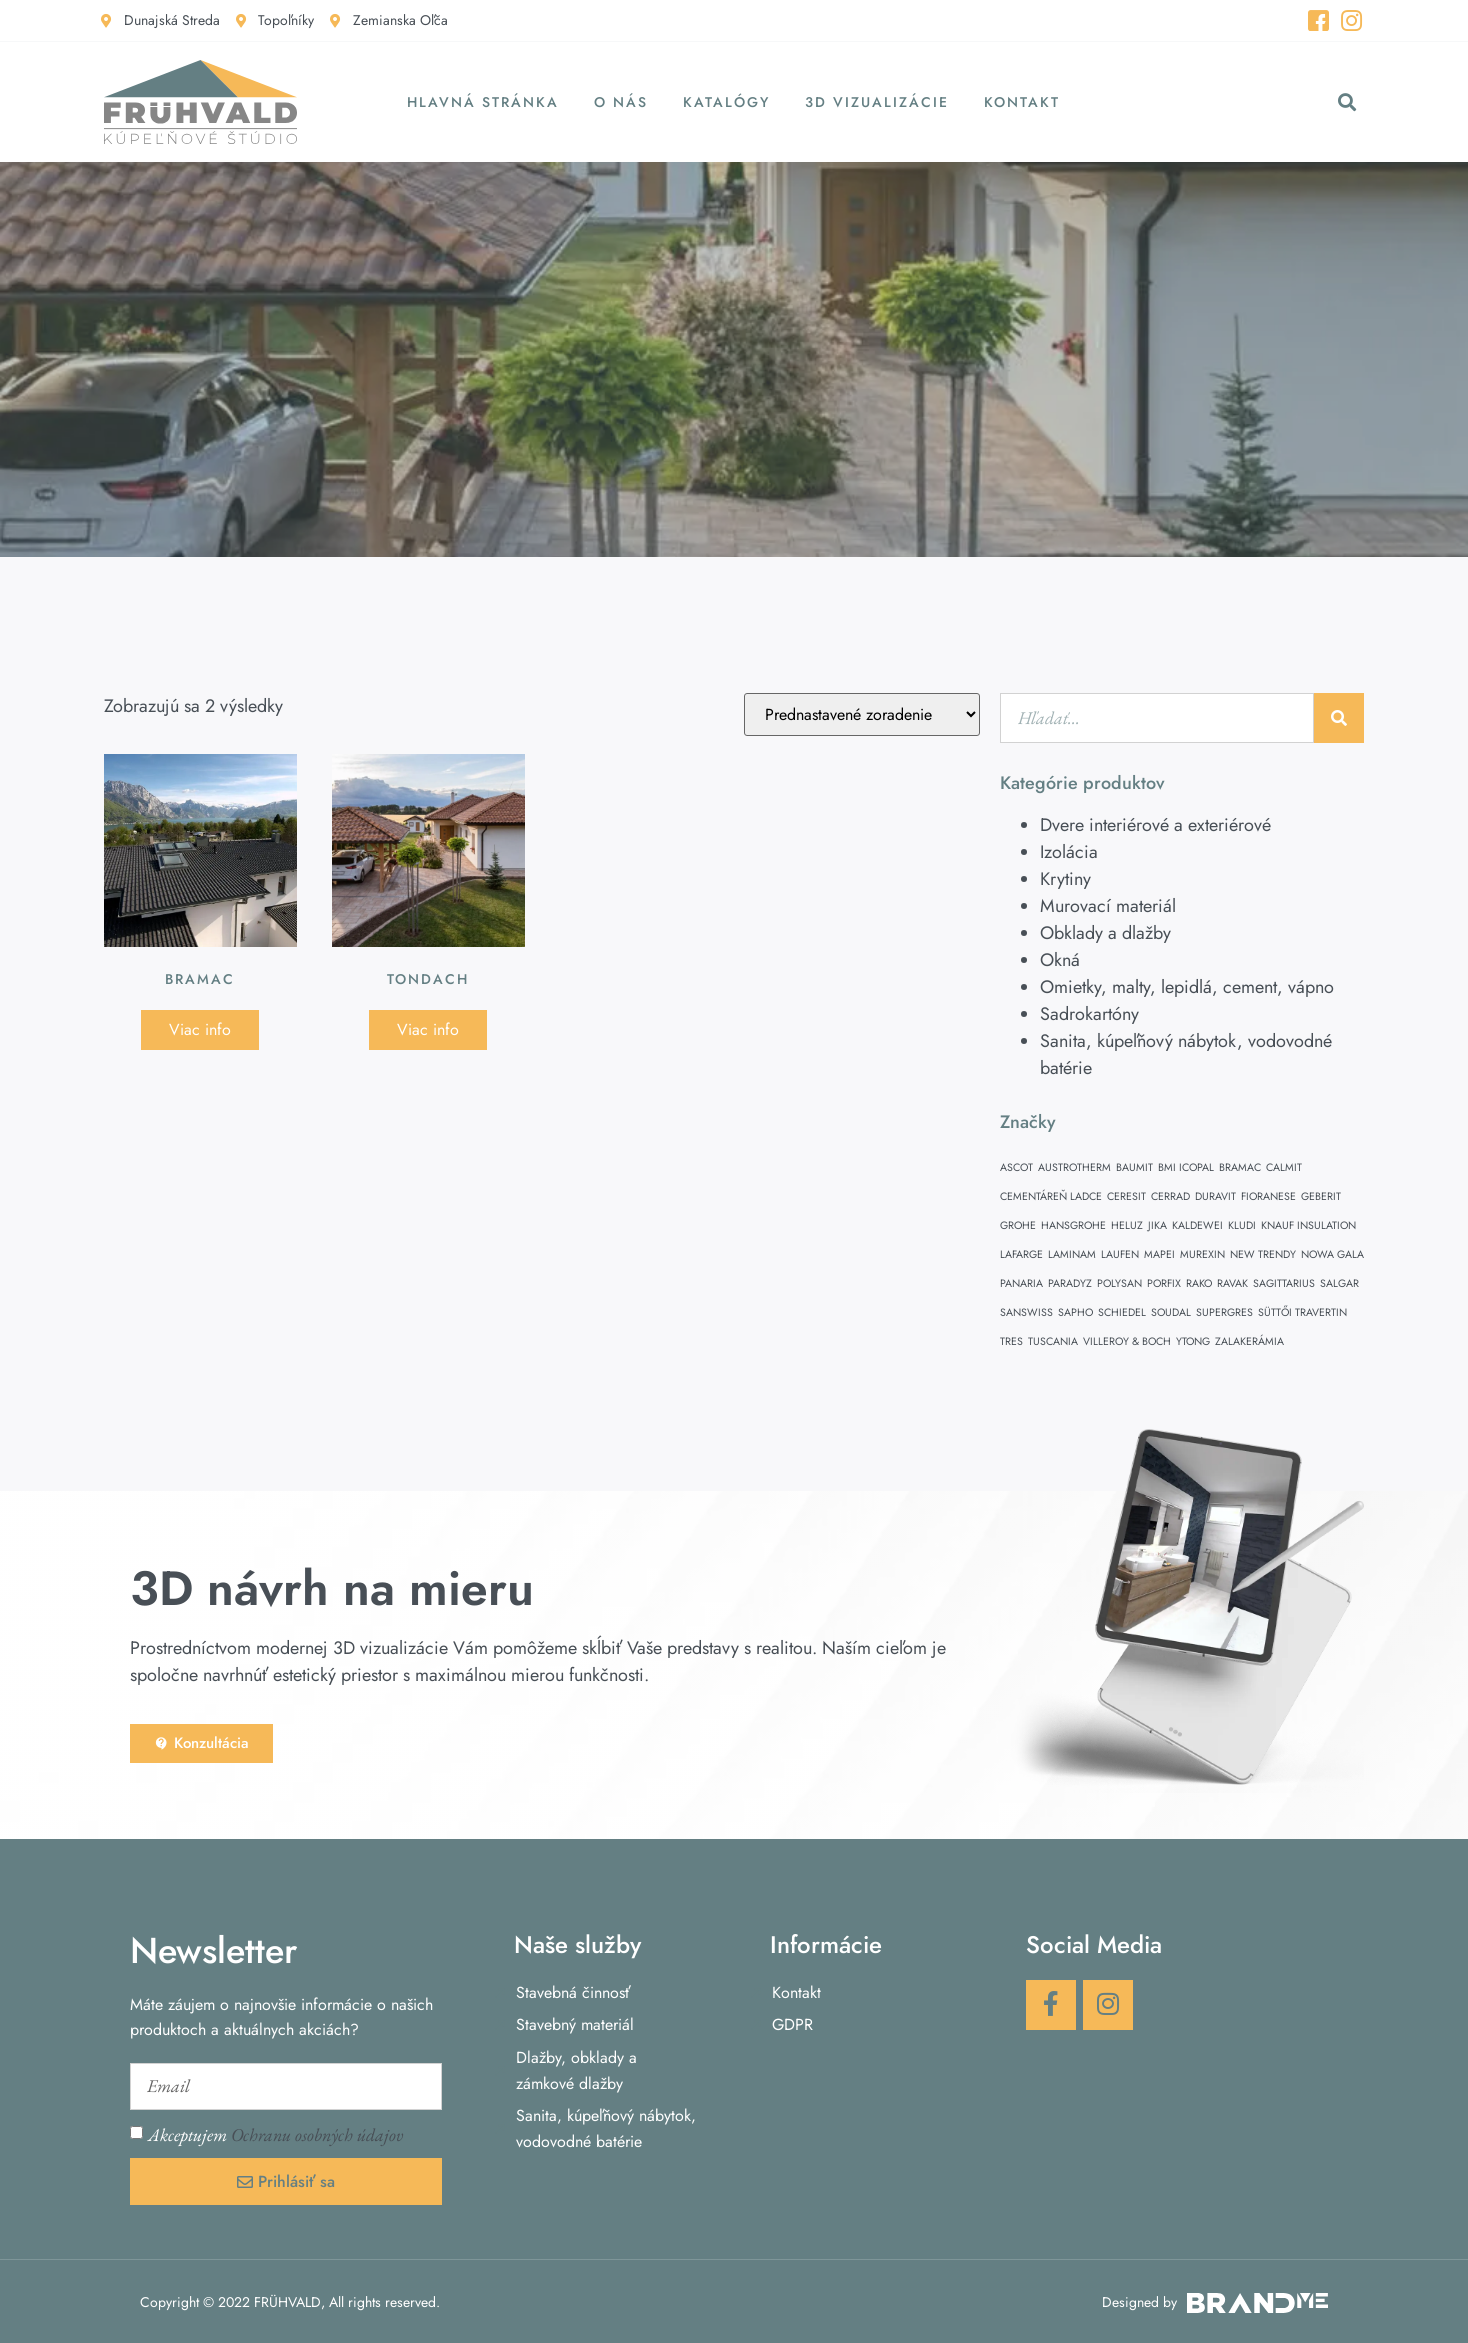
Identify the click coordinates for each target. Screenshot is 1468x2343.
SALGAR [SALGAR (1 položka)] (1339, 1283)
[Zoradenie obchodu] (862, 714)
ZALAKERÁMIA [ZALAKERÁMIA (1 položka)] (1249, 1341)
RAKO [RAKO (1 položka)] (1199, 1283)
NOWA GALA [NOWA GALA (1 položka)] (1332, 1254)
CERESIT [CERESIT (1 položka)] (1126, 1196)
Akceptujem (275, 2134)
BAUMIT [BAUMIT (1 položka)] (1134, 1167)
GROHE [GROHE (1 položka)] (1018, 1225)
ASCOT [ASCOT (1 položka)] (1016, 1167)
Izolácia (1069, 852)
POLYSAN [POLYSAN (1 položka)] (1119, 1283)
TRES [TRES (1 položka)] (1011, 1341)
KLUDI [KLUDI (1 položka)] (1242, 1225)
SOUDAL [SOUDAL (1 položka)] (1171, 1312)
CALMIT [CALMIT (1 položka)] (1284, 1167)
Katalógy (726, 102)
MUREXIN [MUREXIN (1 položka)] (1202, 1254)
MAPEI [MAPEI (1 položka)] (1159, 1254)
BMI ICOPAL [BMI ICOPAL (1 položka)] (1186, 1167)
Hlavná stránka (483, 102)
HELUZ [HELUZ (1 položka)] (1127, 1225)
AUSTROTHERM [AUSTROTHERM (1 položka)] (1074, 1167)
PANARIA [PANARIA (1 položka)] (1021, 1283)
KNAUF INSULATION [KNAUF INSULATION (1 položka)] (1308, 1225)
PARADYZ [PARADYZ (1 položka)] (1070, 1283)
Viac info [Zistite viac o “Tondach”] (428, 1029)
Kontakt (1022, 102)
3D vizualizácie (877, 102)
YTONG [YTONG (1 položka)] (1193, 1341)
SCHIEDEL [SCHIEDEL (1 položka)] (1122, 1312)
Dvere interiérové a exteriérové (1155, 825)
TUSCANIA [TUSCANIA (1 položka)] (1053, 1341)
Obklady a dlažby (1105, 933)
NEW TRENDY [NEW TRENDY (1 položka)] (1263, 1254)
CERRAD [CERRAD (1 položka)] (1170, 1196)
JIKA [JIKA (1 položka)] (1157, 1225)
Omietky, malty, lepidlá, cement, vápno (1187, 987)
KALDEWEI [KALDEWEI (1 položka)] (1197, 1225)
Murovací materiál (1108, 906)
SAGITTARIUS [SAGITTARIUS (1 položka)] (1284, 1283)
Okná (1060, 960)
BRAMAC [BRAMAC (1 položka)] (1240, 1167)
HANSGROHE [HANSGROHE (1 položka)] (1073, 1225)
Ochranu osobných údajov (317, 2134)
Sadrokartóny (1089, 1014)
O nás (621, 102)
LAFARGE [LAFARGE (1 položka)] (1021, 1254)
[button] (1347, 102)
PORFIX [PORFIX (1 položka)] (1164, 1283)
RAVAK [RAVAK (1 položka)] (1232, 1283)
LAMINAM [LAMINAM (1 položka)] (1072, 1254)
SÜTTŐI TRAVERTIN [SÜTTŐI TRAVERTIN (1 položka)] (1302, 1312)
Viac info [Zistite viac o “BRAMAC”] (200, 1029)
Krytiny (1065, 879)
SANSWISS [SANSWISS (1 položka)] (1026, 1312)
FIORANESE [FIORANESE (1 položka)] (1268, 1196)
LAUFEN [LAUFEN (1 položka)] (1120, 1254)
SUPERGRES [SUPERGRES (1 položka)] (1224, 1312)
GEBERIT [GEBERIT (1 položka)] (1321, 1196)
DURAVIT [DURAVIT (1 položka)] (1215, 1196)
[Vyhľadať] (1339, 718)
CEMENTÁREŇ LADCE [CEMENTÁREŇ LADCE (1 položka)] (1051, 1196)
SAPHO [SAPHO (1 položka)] (1075, 1312)
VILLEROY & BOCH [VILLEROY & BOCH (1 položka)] (1127, 1341)
